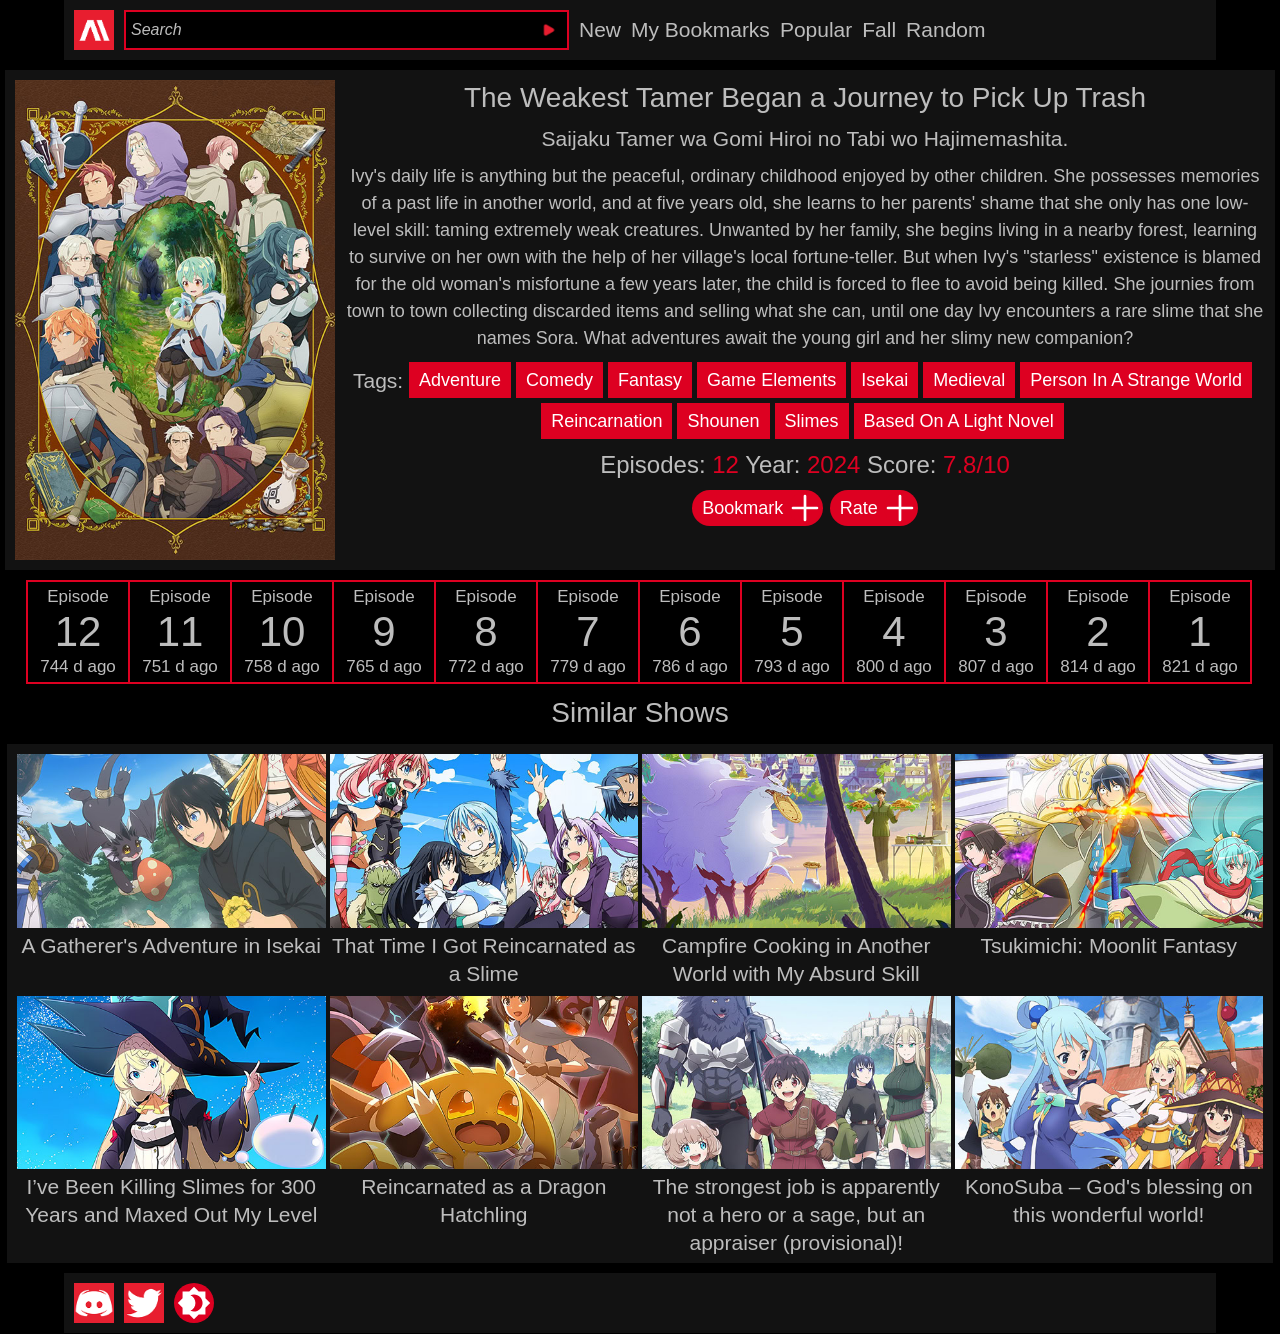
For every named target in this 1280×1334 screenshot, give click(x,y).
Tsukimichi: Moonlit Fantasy (1108, 945)
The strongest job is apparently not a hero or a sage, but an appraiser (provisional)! (796, 1214)
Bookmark (761, 508)
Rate (878, 508)
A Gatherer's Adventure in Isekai (171, 945)
